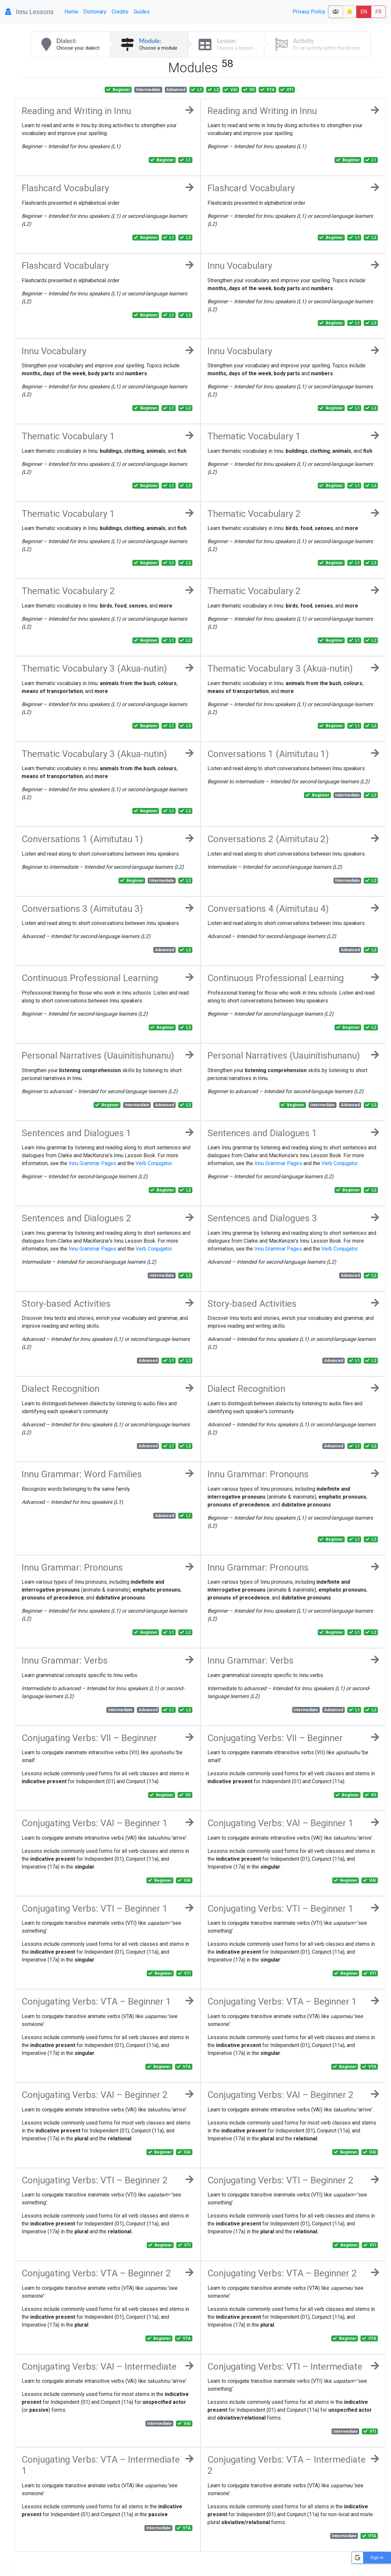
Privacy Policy (309, 12)
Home (71, 12)
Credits (120, 12)
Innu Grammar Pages (92, 1163)
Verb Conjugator (154, 1163)
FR (378, 12)
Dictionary (94, 12)
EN (363, 12)
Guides (142, 12)
